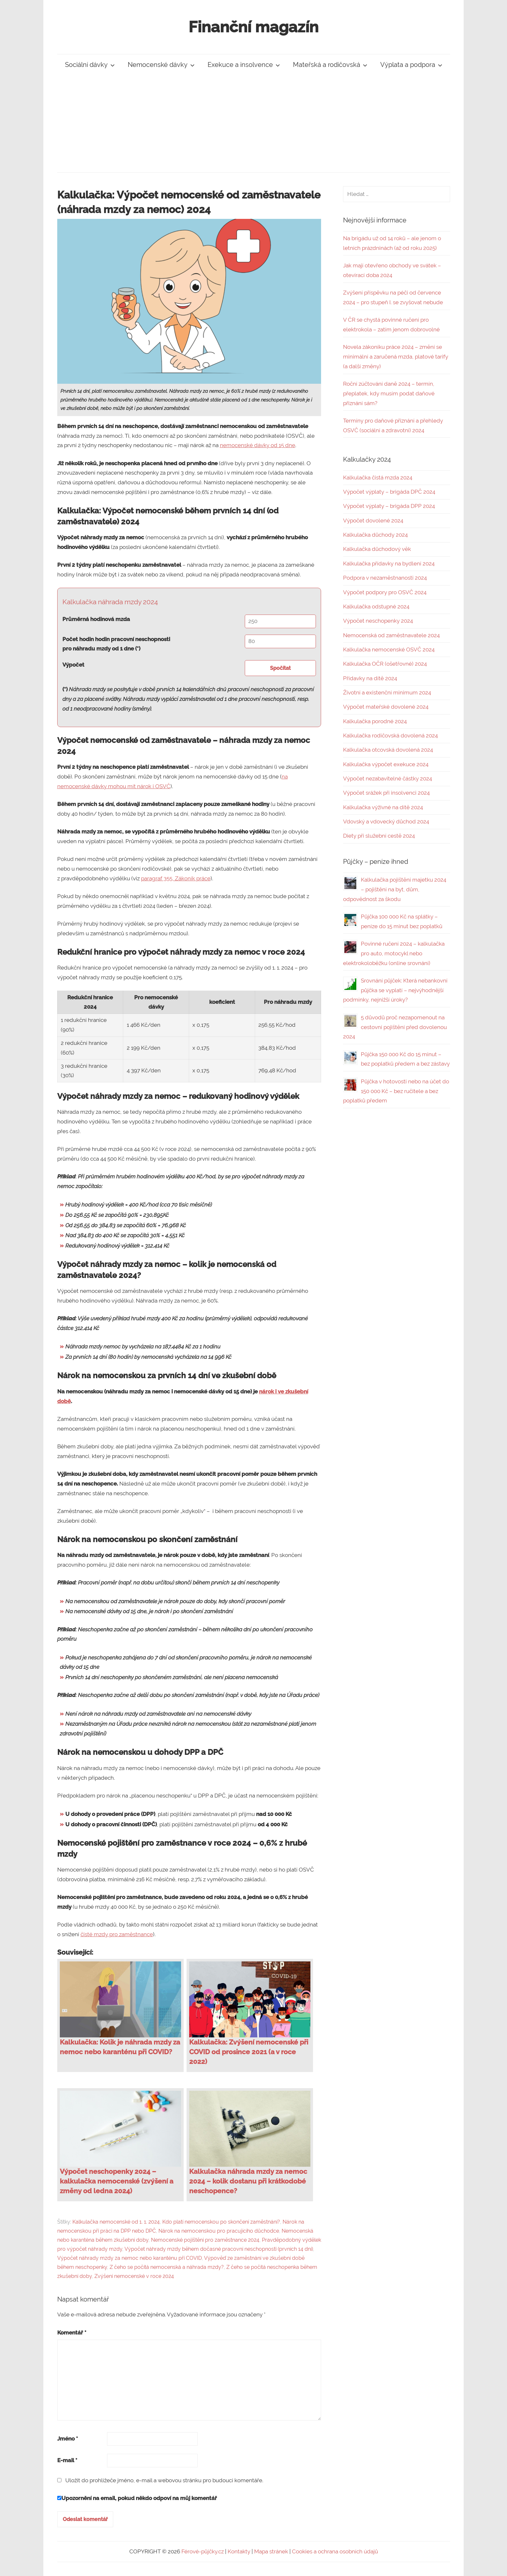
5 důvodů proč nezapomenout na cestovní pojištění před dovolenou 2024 (395, 1027)
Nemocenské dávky (161, 65)
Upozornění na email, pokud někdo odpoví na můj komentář (137, 2498)
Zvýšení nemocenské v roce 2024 (134, 2276)
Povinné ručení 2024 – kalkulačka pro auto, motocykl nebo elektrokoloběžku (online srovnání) (394, 953)
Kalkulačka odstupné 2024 (376, 606)
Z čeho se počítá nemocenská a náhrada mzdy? (167, 2267)
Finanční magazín (253, 27)
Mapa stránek (271, 2551)
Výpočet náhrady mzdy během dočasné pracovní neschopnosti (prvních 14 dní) (218, 2249)
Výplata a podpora (411, 65)
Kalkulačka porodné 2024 (375, 721)
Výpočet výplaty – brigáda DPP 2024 (389, 506)
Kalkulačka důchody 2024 (375, 534)
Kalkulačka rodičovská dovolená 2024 (390, 735)
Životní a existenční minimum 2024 (387, 692)
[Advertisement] (253, 124)
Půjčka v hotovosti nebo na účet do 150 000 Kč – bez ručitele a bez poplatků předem (396, 1091)
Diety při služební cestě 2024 (379, 835)
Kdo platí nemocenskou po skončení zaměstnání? (221, 2222)
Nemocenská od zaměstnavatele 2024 (391, 635)
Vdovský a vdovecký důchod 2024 (386, 821)
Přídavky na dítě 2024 (370, 678)
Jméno (67, 2438)
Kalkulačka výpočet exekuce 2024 (385, 764)
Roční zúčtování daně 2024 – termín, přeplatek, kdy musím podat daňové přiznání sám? (389, 393)
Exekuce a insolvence (244, 65)
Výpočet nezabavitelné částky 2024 (387, 778)
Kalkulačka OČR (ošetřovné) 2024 (385, 663)
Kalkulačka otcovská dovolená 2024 (388, 749)
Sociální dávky (90, 65)
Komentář (71, 2332)
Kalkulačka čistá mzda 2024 (377, 477)
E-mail (67, 2460)
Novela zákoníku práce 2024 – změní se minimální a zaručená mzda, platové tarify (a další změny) (395, 357)
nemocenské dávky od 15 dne (257, 445)
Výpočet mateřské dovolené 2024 (385, 706)
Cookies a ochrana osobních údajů (335, 2551)
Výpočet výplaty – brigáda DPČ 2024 (389, 491)
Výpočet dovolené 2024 (373, 520)
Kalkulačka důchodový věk (377, 549)
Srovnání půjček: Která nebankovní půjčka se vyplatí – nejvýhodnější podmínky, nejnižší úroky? (395, 990)
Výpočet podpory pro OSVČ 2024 (384, 592)
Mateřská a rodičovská (330, 65)
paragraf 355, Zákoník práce (175, 878)
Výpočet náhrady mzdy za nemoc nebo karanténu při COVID (129, 2258)
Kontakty (239, 2551)
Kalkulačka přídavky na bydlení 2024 (389, 563)
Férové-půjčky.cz (202, 2551)
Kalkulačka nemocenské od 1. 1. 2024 (116, 2222)
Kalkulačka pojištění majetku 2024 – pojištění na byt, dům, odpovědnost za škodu (394, 889)
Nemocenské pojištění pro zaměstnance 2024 (205, 2240)
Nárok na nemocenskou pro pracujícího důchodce (218, 2231)
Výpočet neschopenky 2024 (378, 620)
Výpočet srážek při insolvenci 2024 (386, 792)
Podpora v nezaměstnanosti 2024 (385, 577)
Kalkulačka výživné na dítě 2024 (383, 807)
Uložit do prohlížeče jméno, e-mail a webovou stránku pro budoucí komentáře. (164, 2480)
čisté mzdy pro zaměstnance (117, 1934)
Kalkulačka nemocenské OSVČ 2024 (389, 649)
